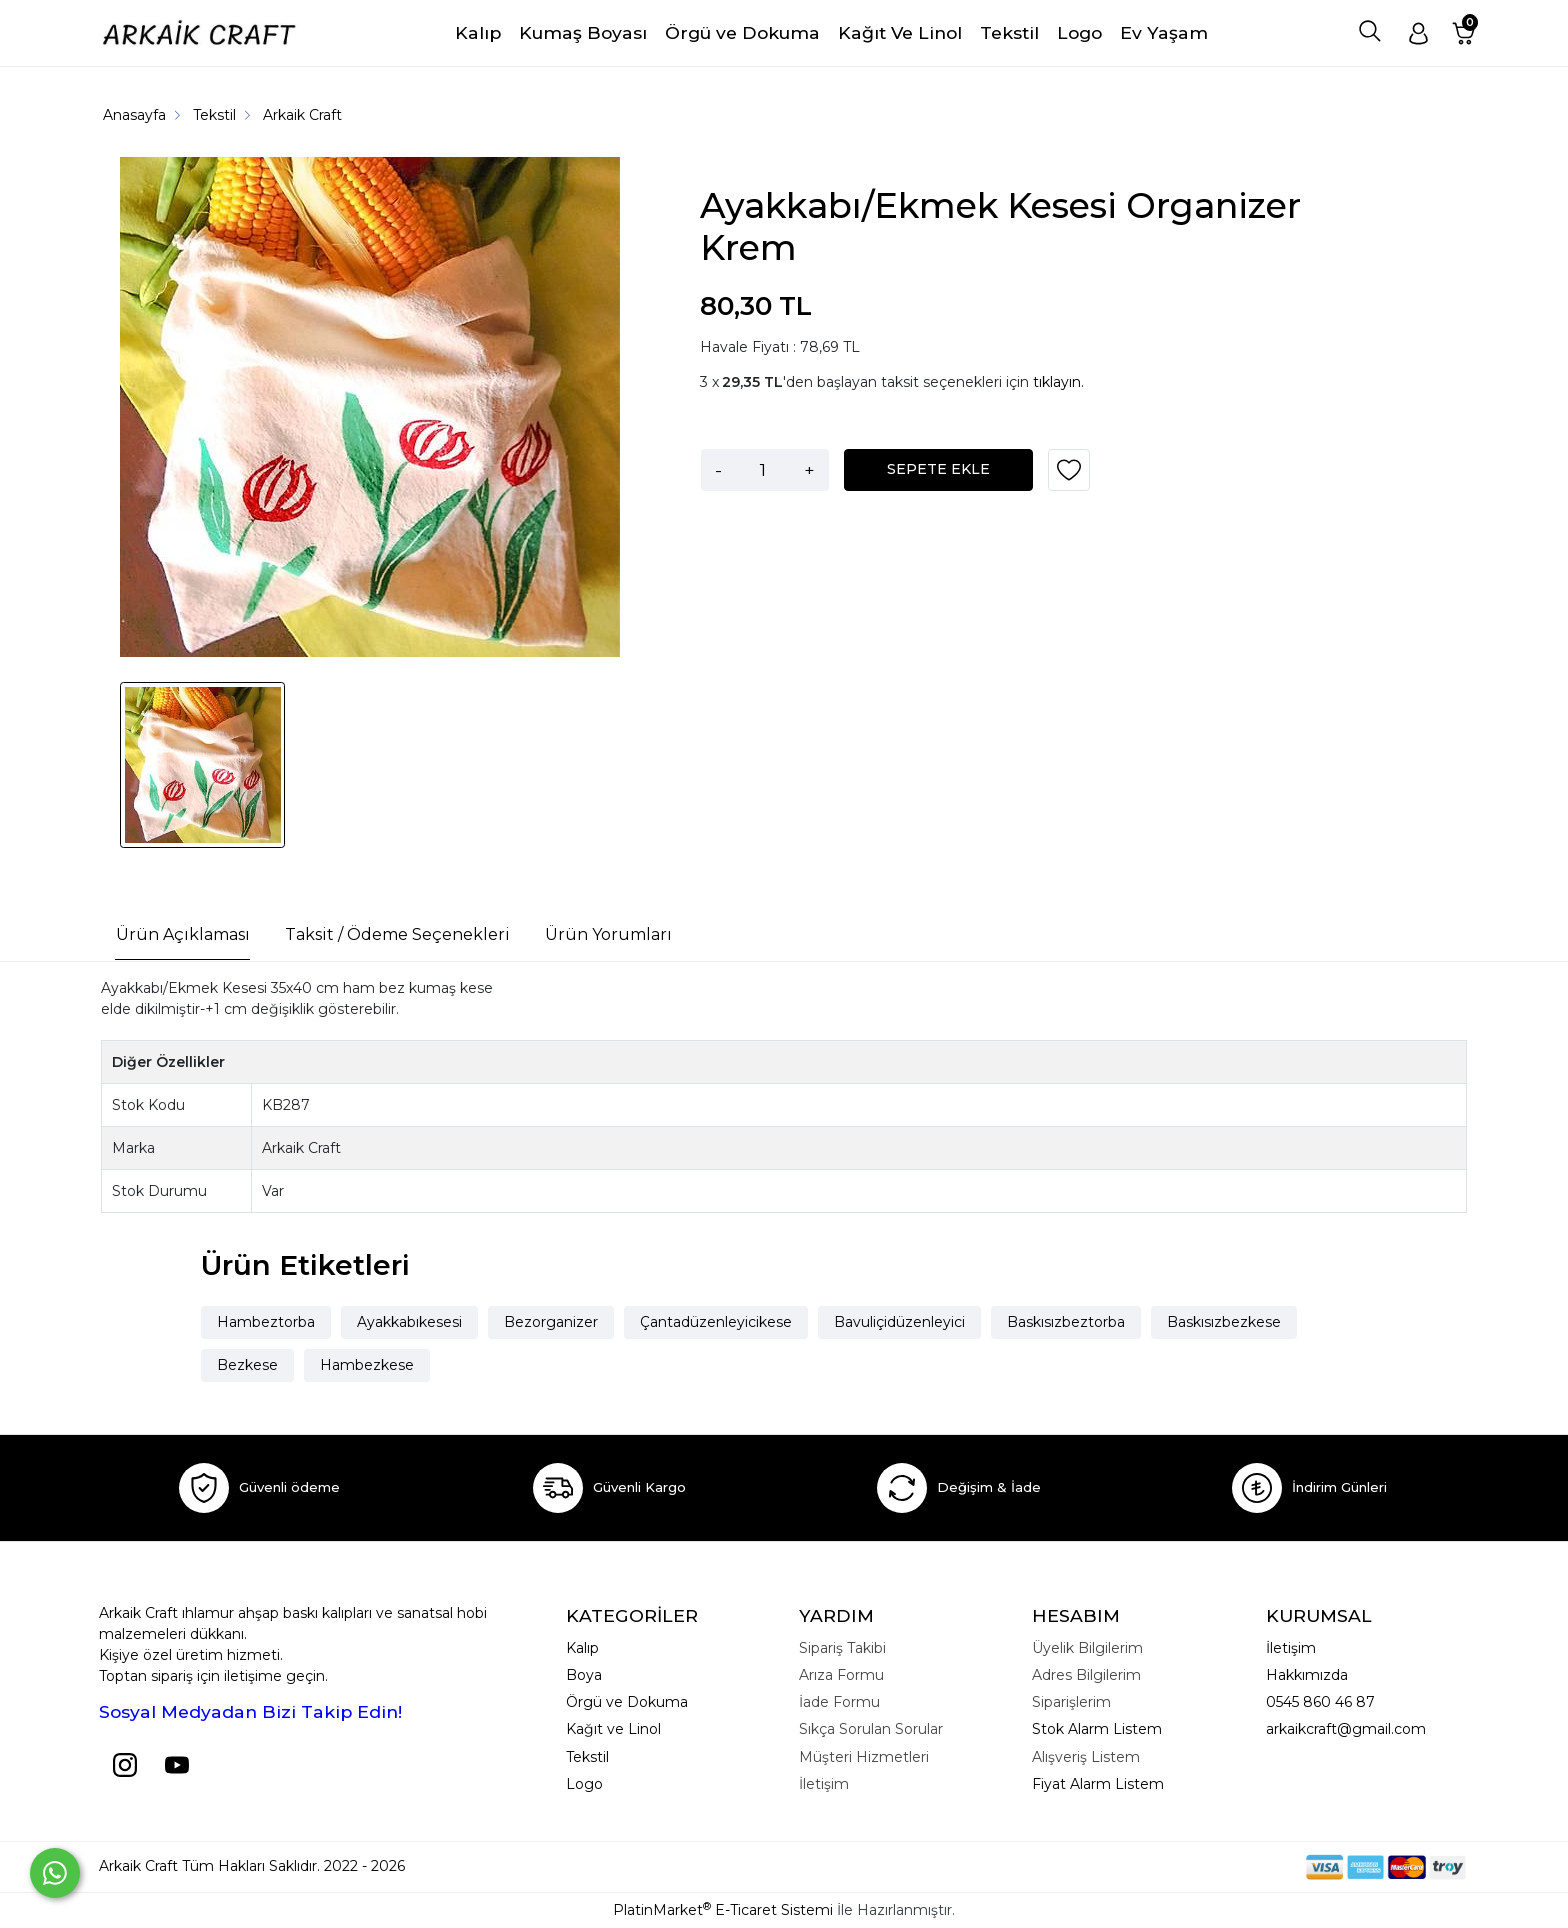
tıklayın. (1058, 382)
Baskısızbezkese (1224, 1322)
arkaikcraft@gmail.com (1346, 1729)
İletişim (1291, 1648)
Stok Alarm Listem (1097, 1729)
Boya (584, 1675)
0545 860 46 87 (1320, 1702)
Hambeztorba (266, 1322)
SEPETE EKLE (938, 469)
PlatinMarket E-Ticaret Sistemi (723, 1910)
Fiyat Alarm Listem (1098, 1784)
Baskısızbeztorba (1066, 1322)
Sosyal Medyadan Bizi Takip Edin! (250, 1711)
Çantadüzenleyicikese (716, 1322)
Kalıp (582, 1648)
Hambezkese (367, 1365)
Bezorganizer (551, 1322)
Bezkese (247, 1365)
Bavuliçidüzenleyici (899, 1322)
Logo (584, 1784)
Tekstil (587, 1757)
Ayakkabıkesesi (409, 1322)
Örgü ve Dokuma (627, 1702)
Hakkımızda (1307, 1675)
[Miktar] (763, 470)
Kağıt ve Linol (613, 1729)
